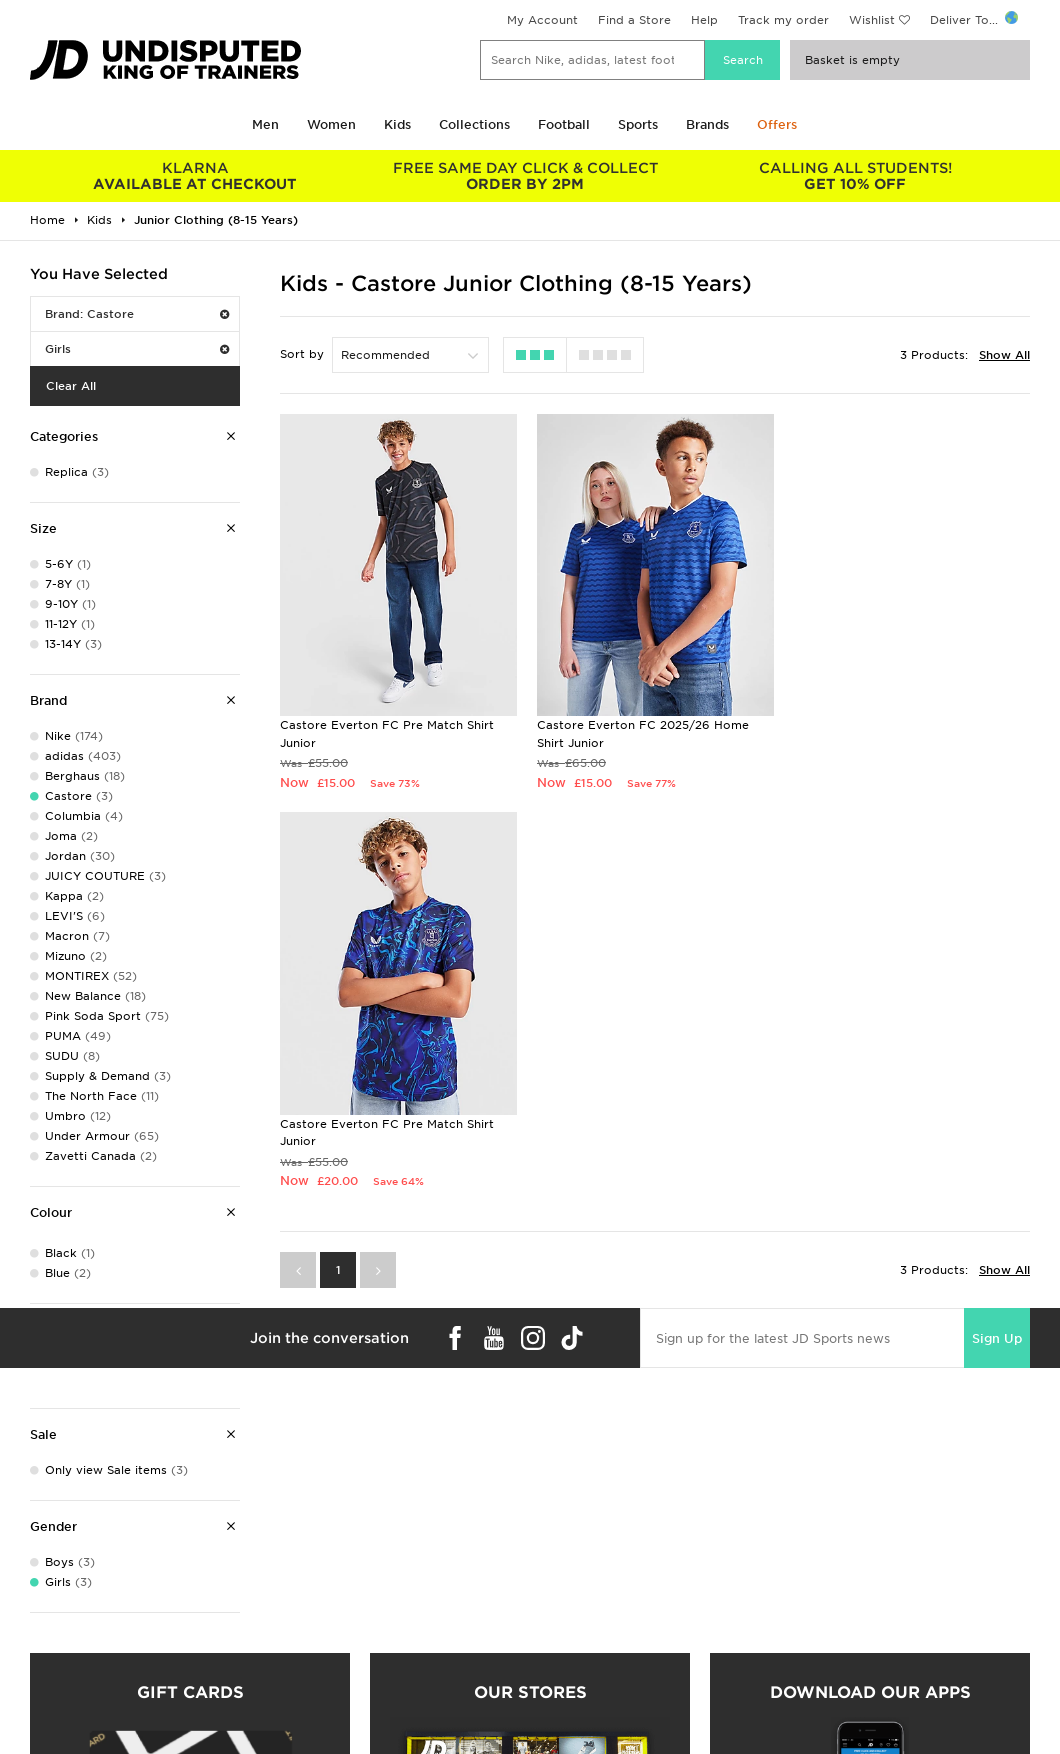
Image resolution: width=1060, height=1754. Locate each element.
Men (265, 124)
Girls (137, 349)
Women (331, 124)
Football (564, 124)
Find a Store (634, 20)
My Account (542, 20)
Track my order (783, 20)
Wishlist (872, 20)
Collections (474, 124)
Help (704, 20)
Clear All (71, 386)
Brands (707, 124)
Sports (638, 124)
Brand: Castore (137, 314)
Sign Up (997, 938)
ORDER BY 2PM (525, 176)
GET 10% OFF (855, 176)
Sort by (302, 354)
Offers (777, 124)
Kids (397, 124)
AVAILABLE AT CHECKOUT (195, 176)
